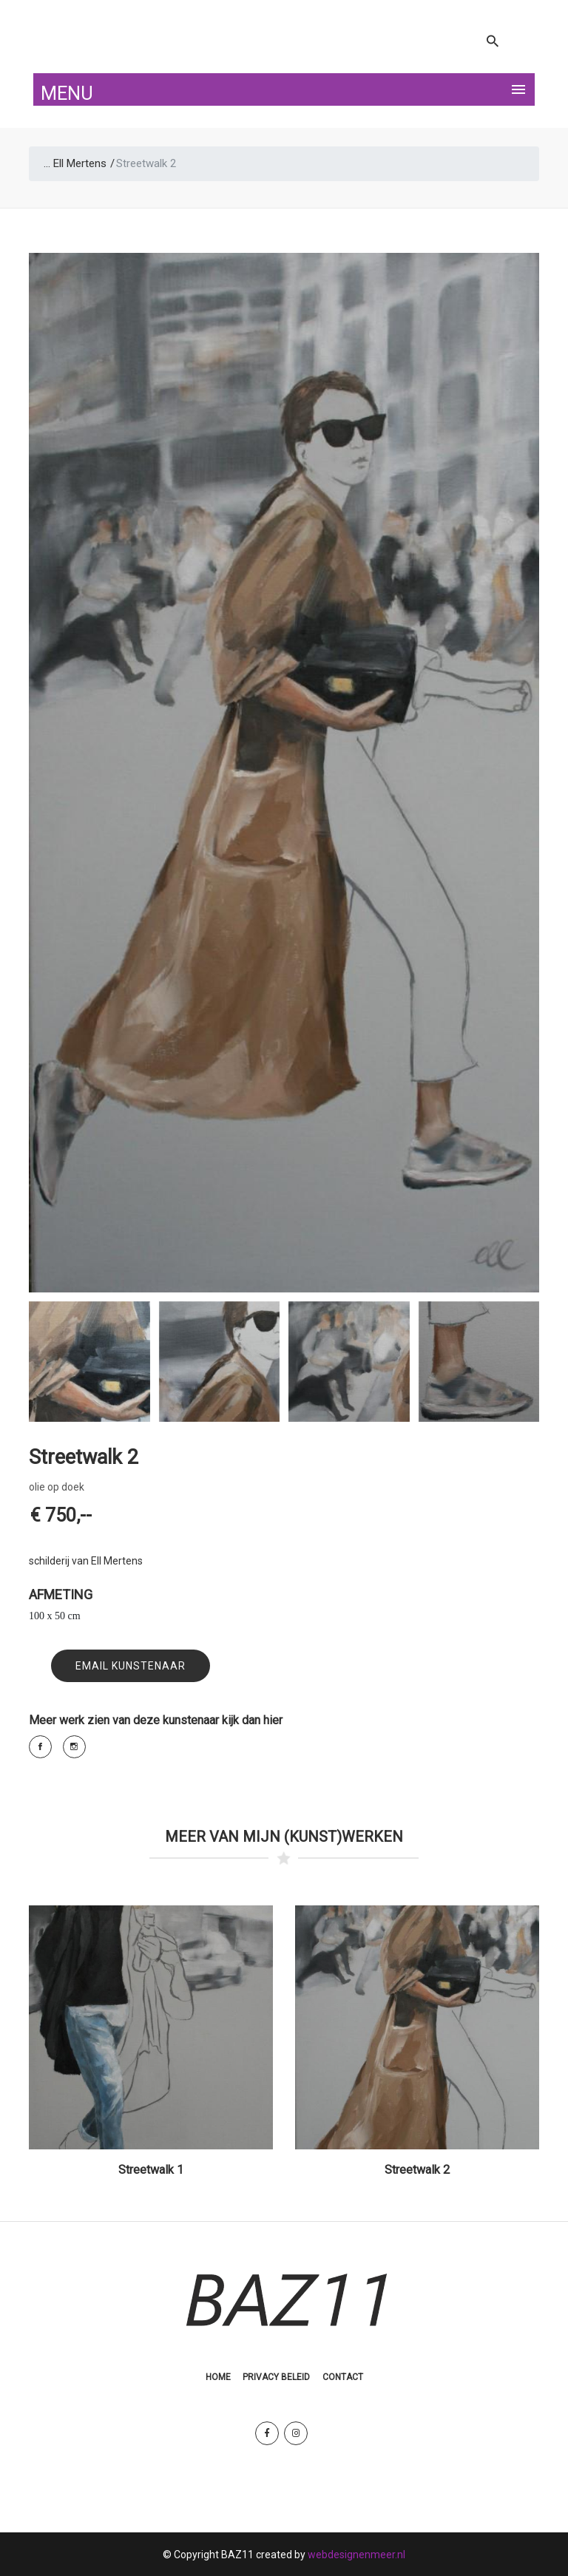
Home (218, 2376)
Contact (342, 2376)
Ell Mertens (79, 163)
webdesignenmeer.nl (356, 2554)
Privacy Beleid (276, 2376)
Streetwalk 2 (417, 2170)
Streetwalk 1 (150, 2170)
